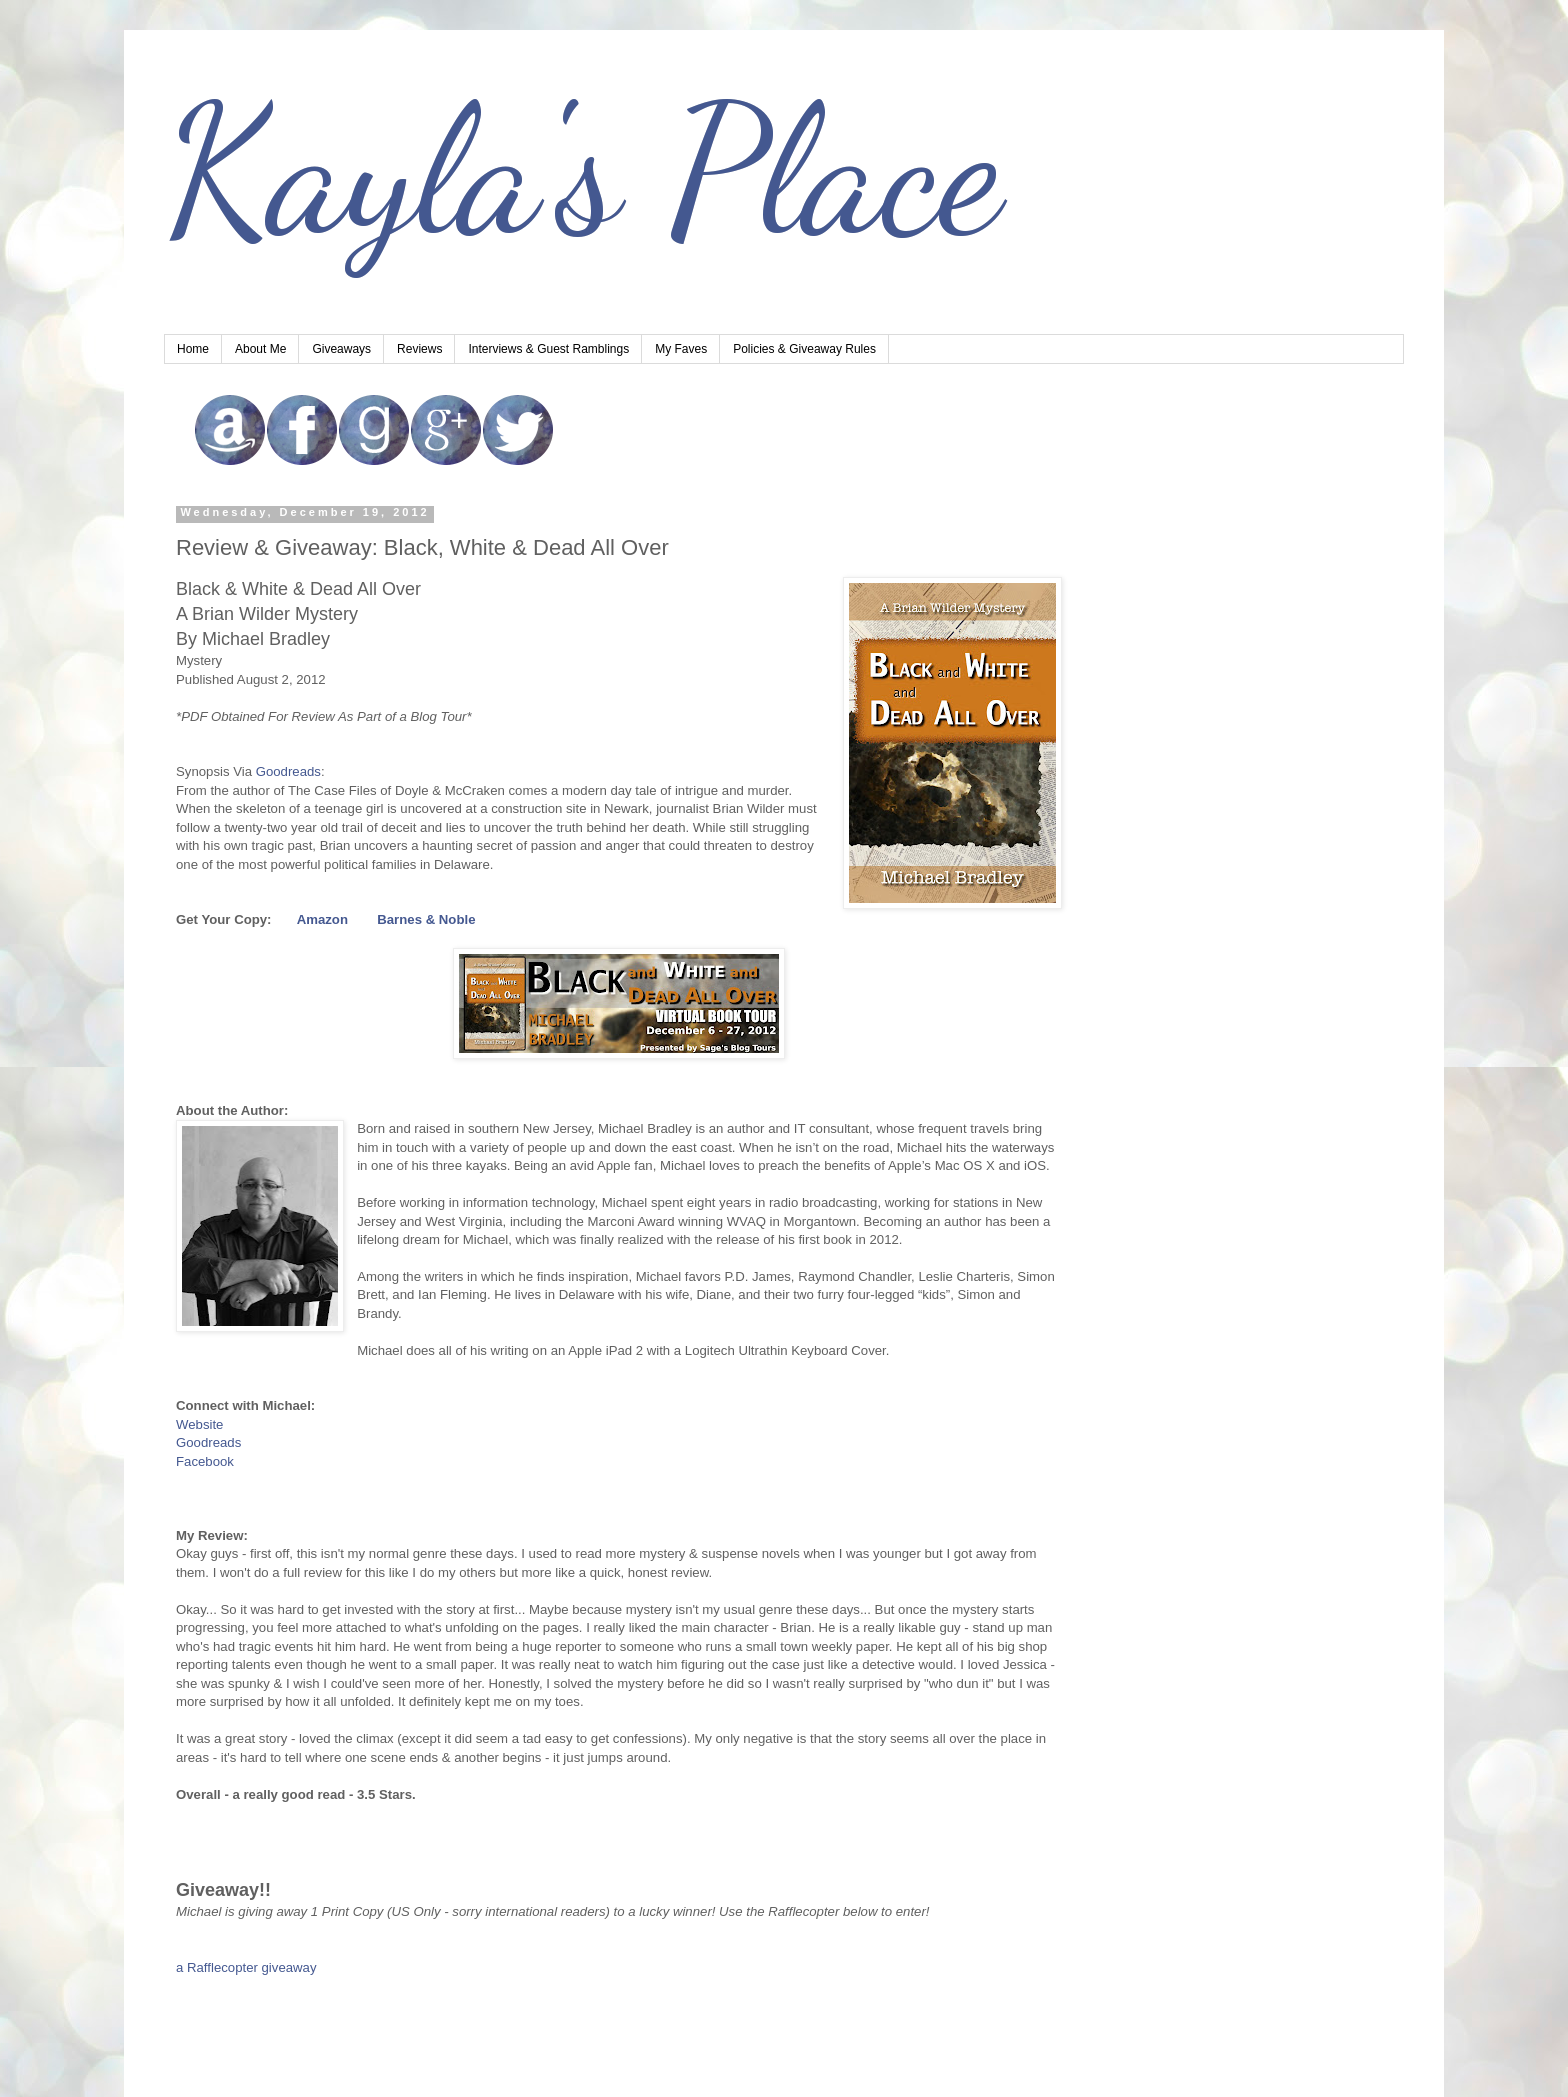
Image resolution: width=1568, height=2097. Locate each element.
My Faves (681, 349)
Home (193, 349)
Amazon (322, 919)
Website (199, 1424)
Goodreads (288, 771)
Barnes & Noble (426, 919)
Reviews (419, 349)
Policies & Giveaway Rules (804, 349)
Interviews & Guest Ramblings (548, 349)
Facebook (205, 1461)
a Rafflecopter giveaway (246, 1967)
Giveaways (341, 349)
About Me (260, 349)
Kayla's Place (583, 170)
